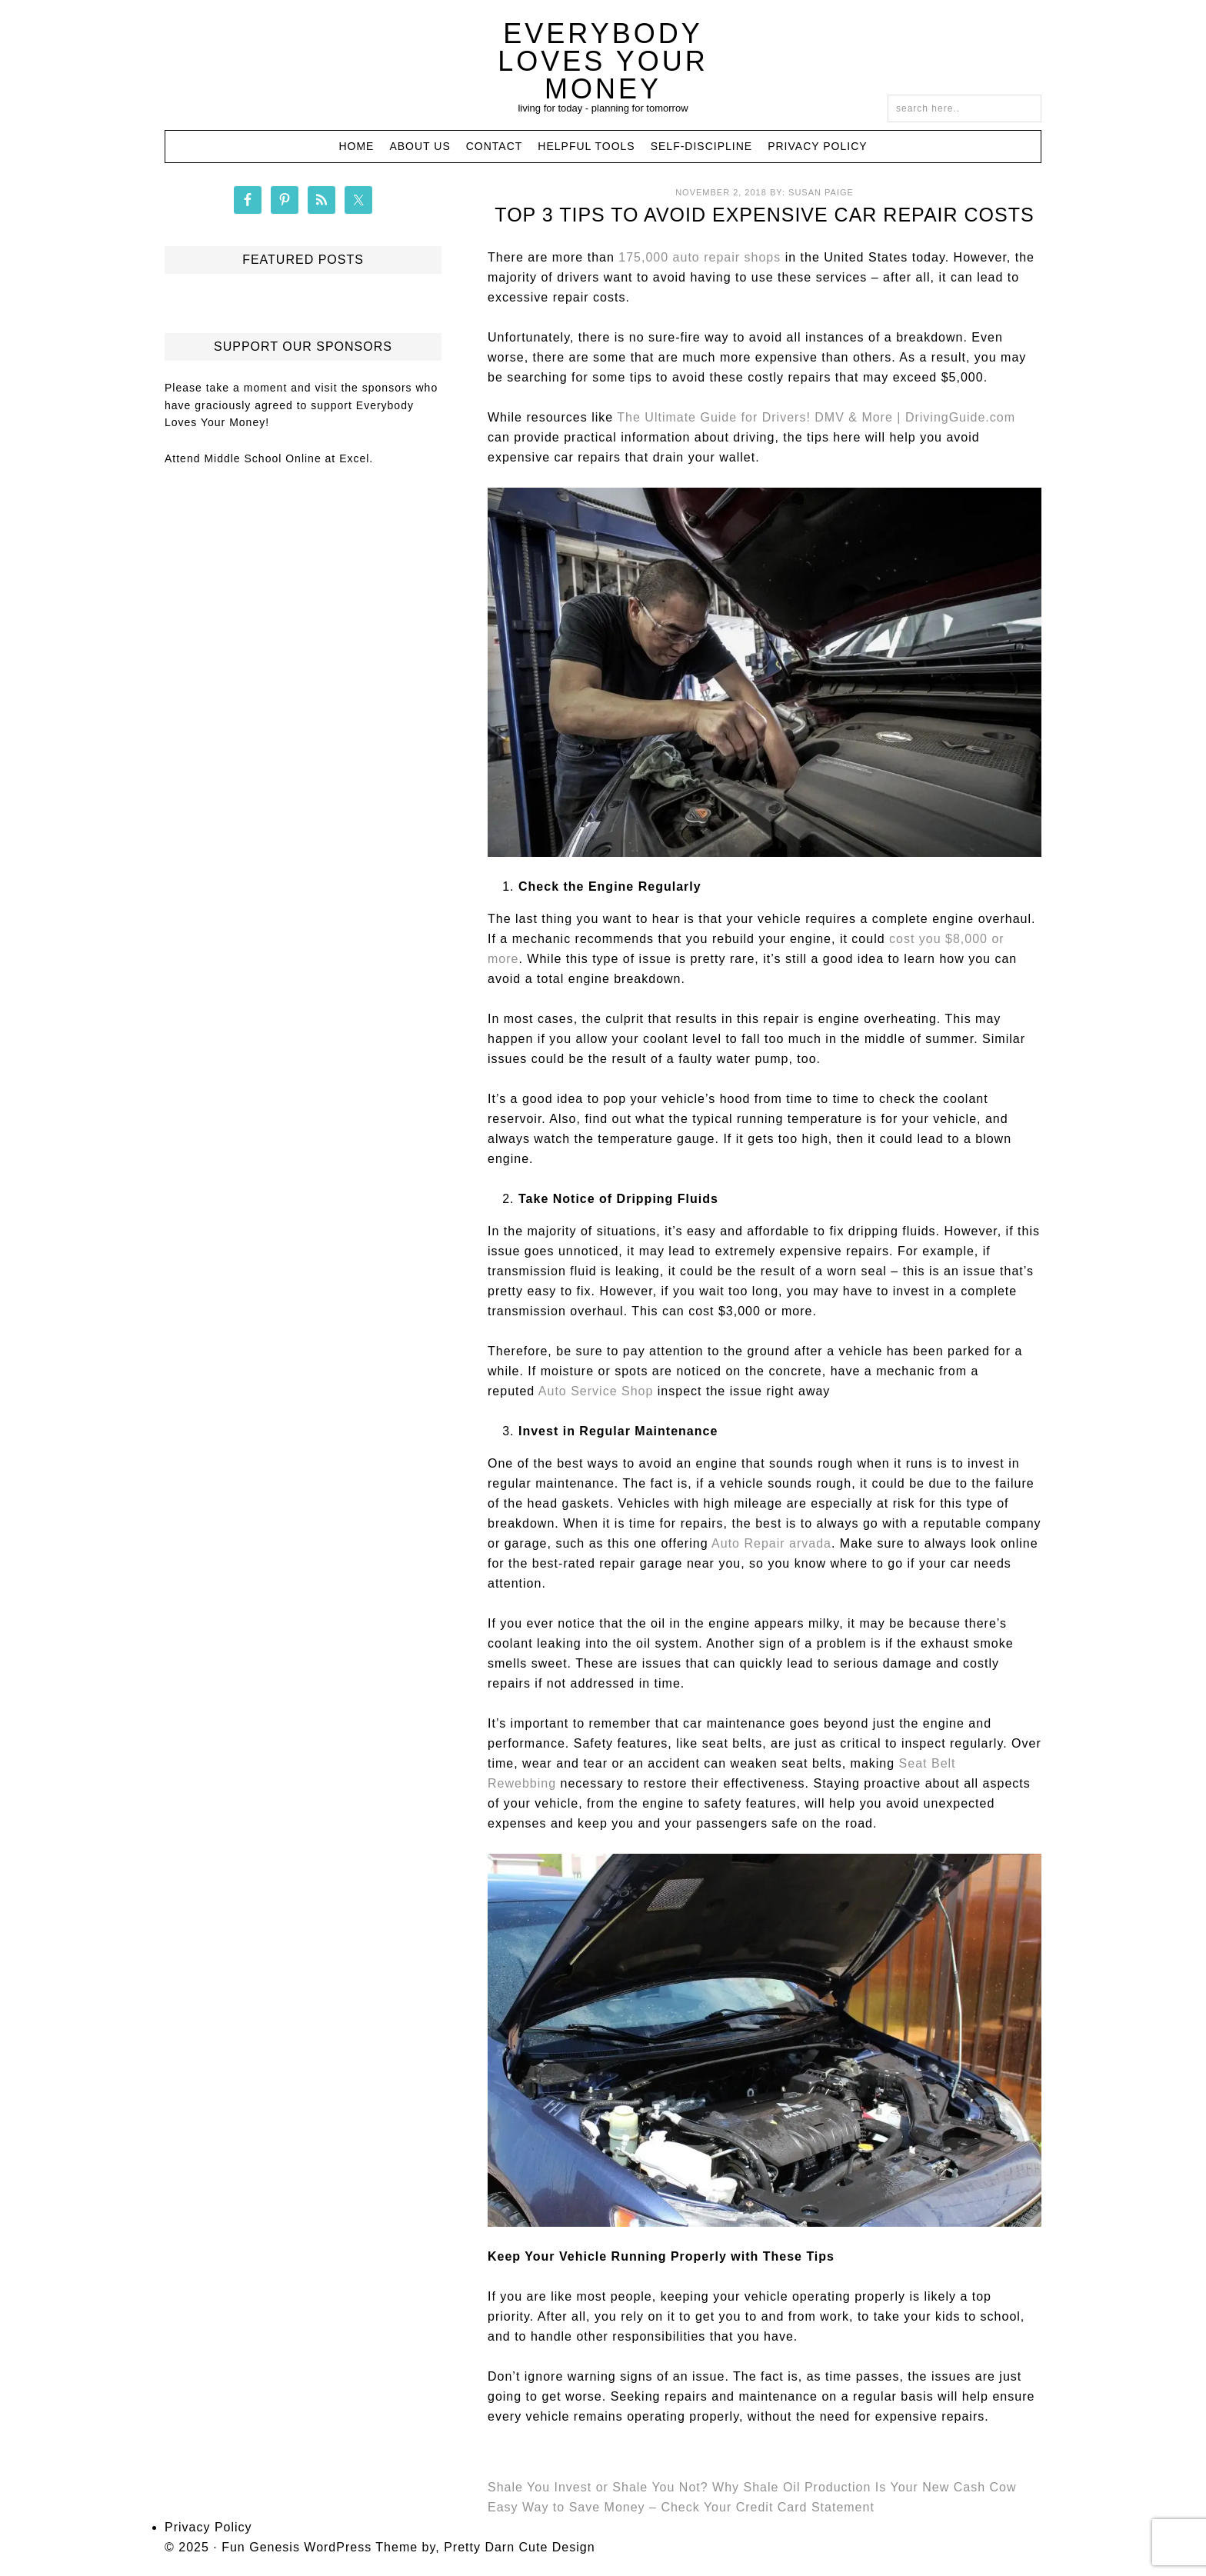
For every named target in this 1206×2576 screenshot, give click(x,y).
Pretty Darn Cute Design (519, 2547)
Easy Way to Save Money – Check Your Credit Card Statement (681, 2507)
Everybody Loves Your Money (603, 61)
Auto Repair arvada (771, 1543)
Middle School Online (262, 458)
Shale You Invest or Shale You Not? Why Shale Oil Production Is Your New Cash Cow (752, 2487)
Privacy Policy (208, 2527)
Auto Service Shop (596, 1391)
